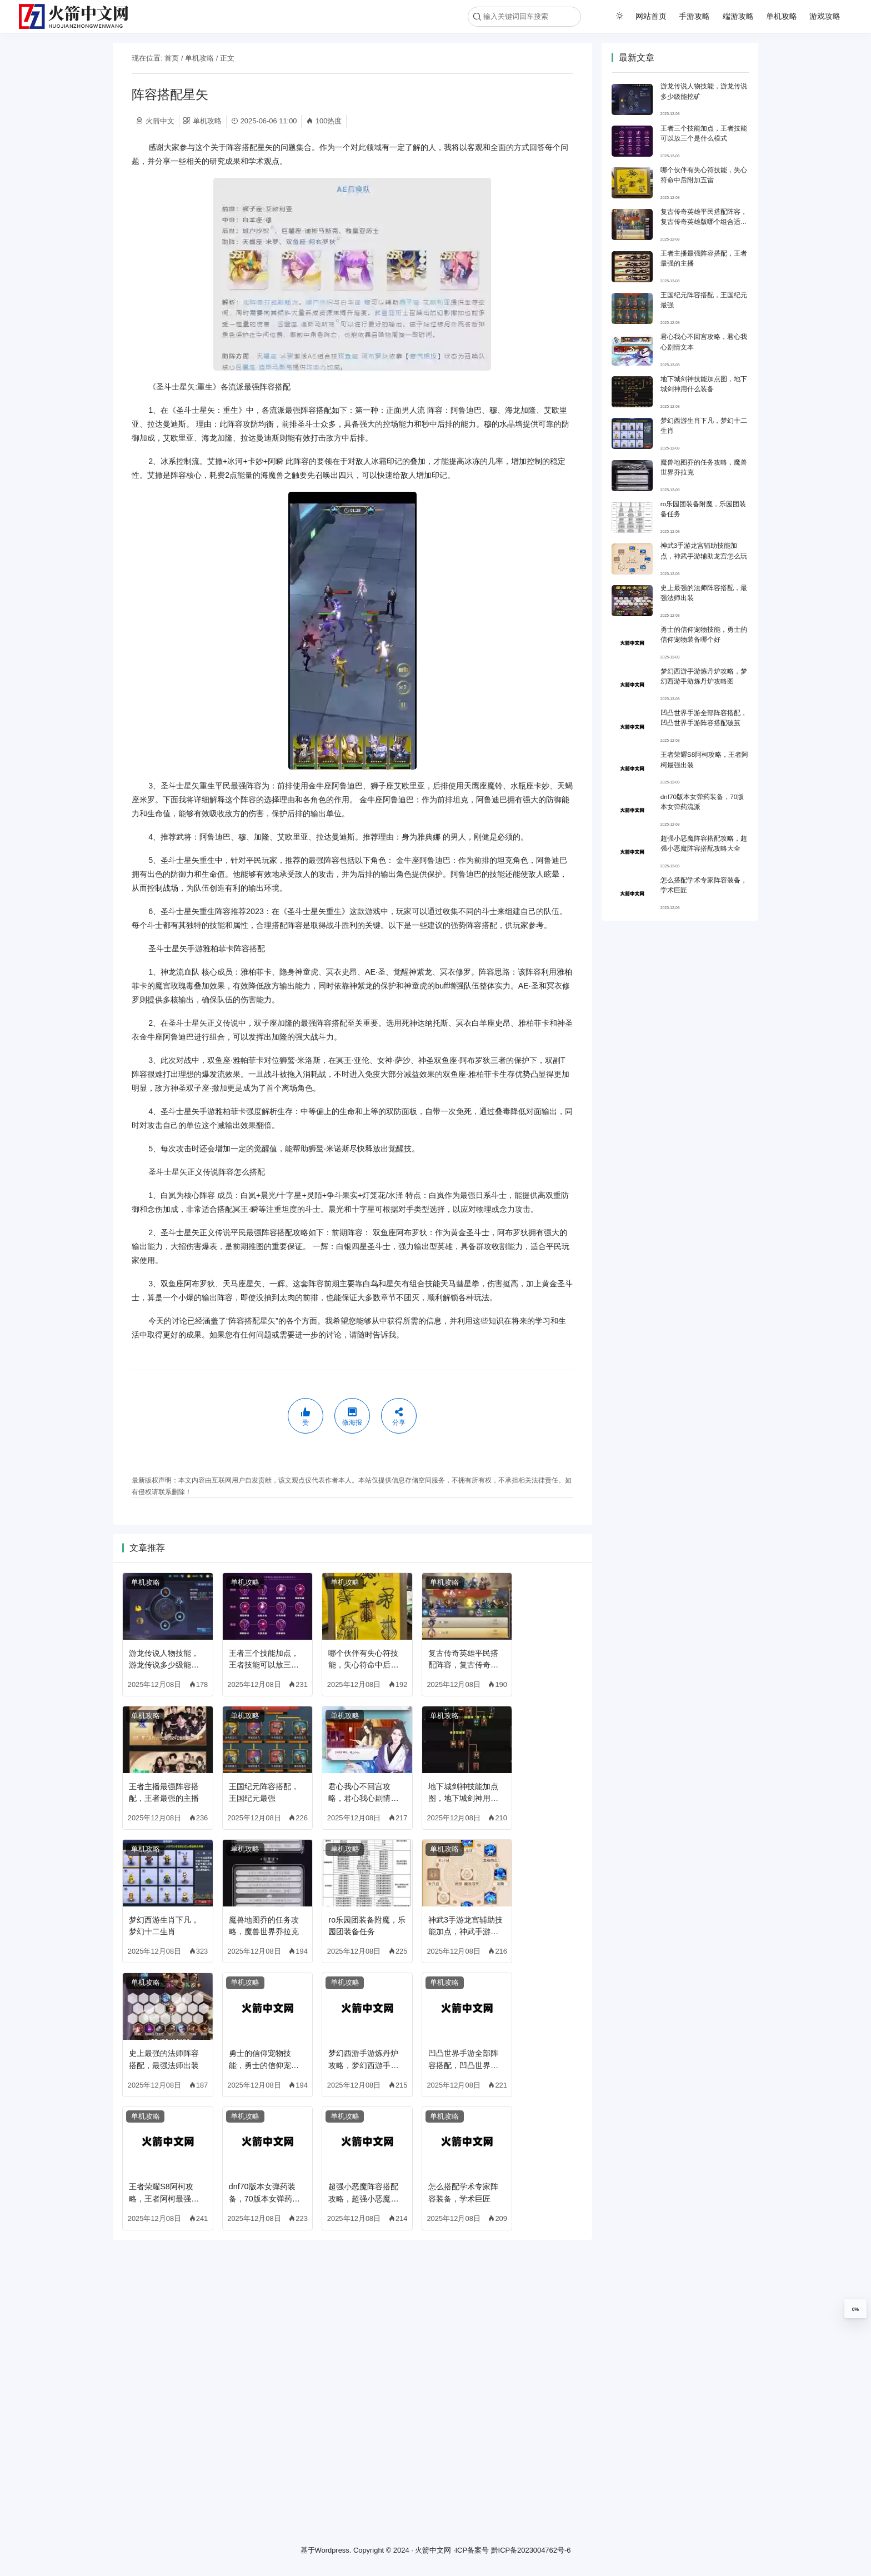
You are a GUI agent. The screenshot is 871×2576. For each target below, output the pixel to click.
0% (855, 2309)
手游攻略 (694, 16)
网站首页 (651, 16)
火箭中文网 (433, 2550)
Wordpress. (333, 2550)
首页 (171, 58)
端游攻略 (738, 16)
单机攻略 (781, 16)
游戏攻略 (824, 16)
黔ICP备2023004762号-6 (531, 2550)
